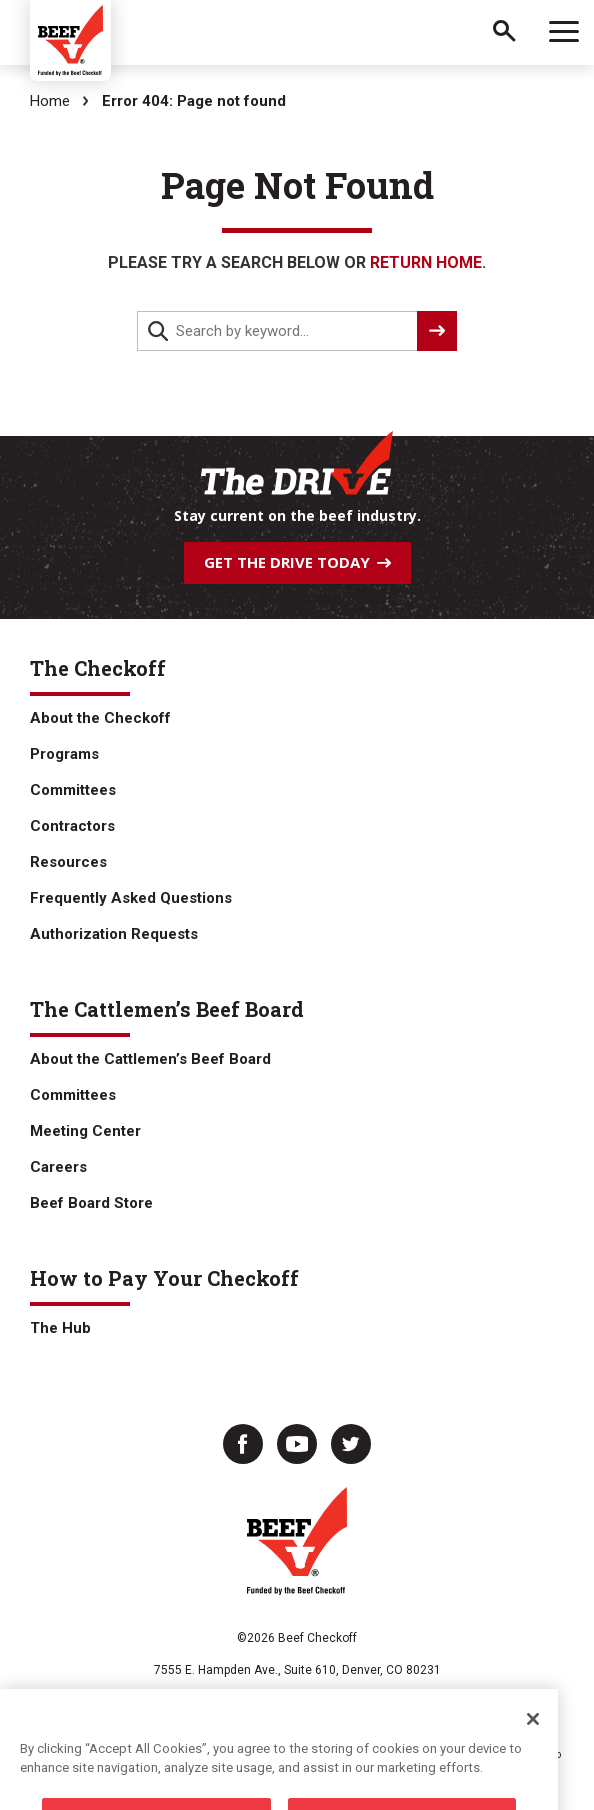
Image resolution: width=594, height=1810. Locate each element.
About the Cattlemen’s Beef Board (150, 1059)
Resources (68, 862)
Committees (73, 790)
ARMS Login (505, 1708)
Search (504, 32)
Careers (58, 1167)
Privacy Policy (95, 1708)
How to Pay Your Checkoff (164, 1278)
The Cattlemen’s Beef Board (167, 1009)
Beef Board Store (91, 1203)
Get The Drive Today (297, 562)
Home (50, 101)
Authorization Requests (114, 934)
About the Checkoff (100, 718)
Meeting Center (85, 1131)
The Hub (60, 1328)
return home (426, 262)
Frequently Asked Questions (131, 898)
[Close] (533, 1752)
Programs (64, 754)
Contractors (72, 826)
